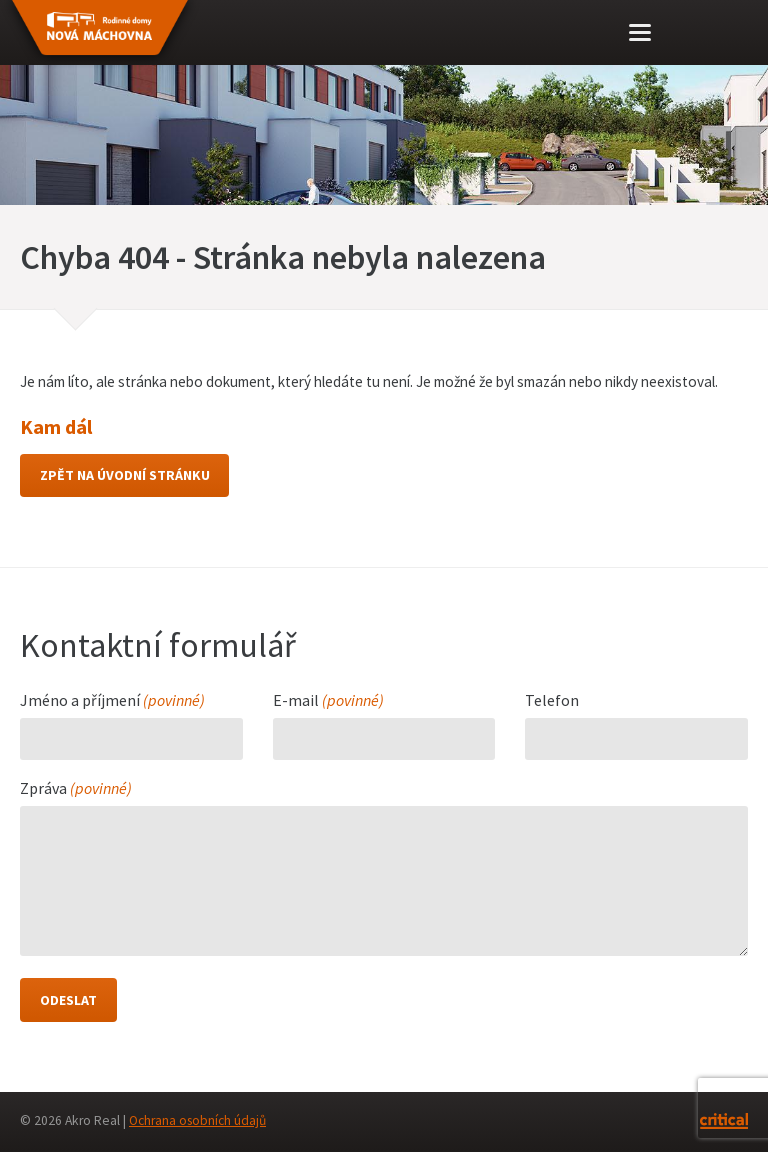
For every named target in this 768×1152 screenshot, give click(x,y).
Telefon (552, 702)
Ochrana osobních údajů (197, 1121)
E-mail (328, 702)
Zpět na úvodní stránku (125, 476)
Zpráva (76, 790)
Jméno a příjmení (112, 702)
